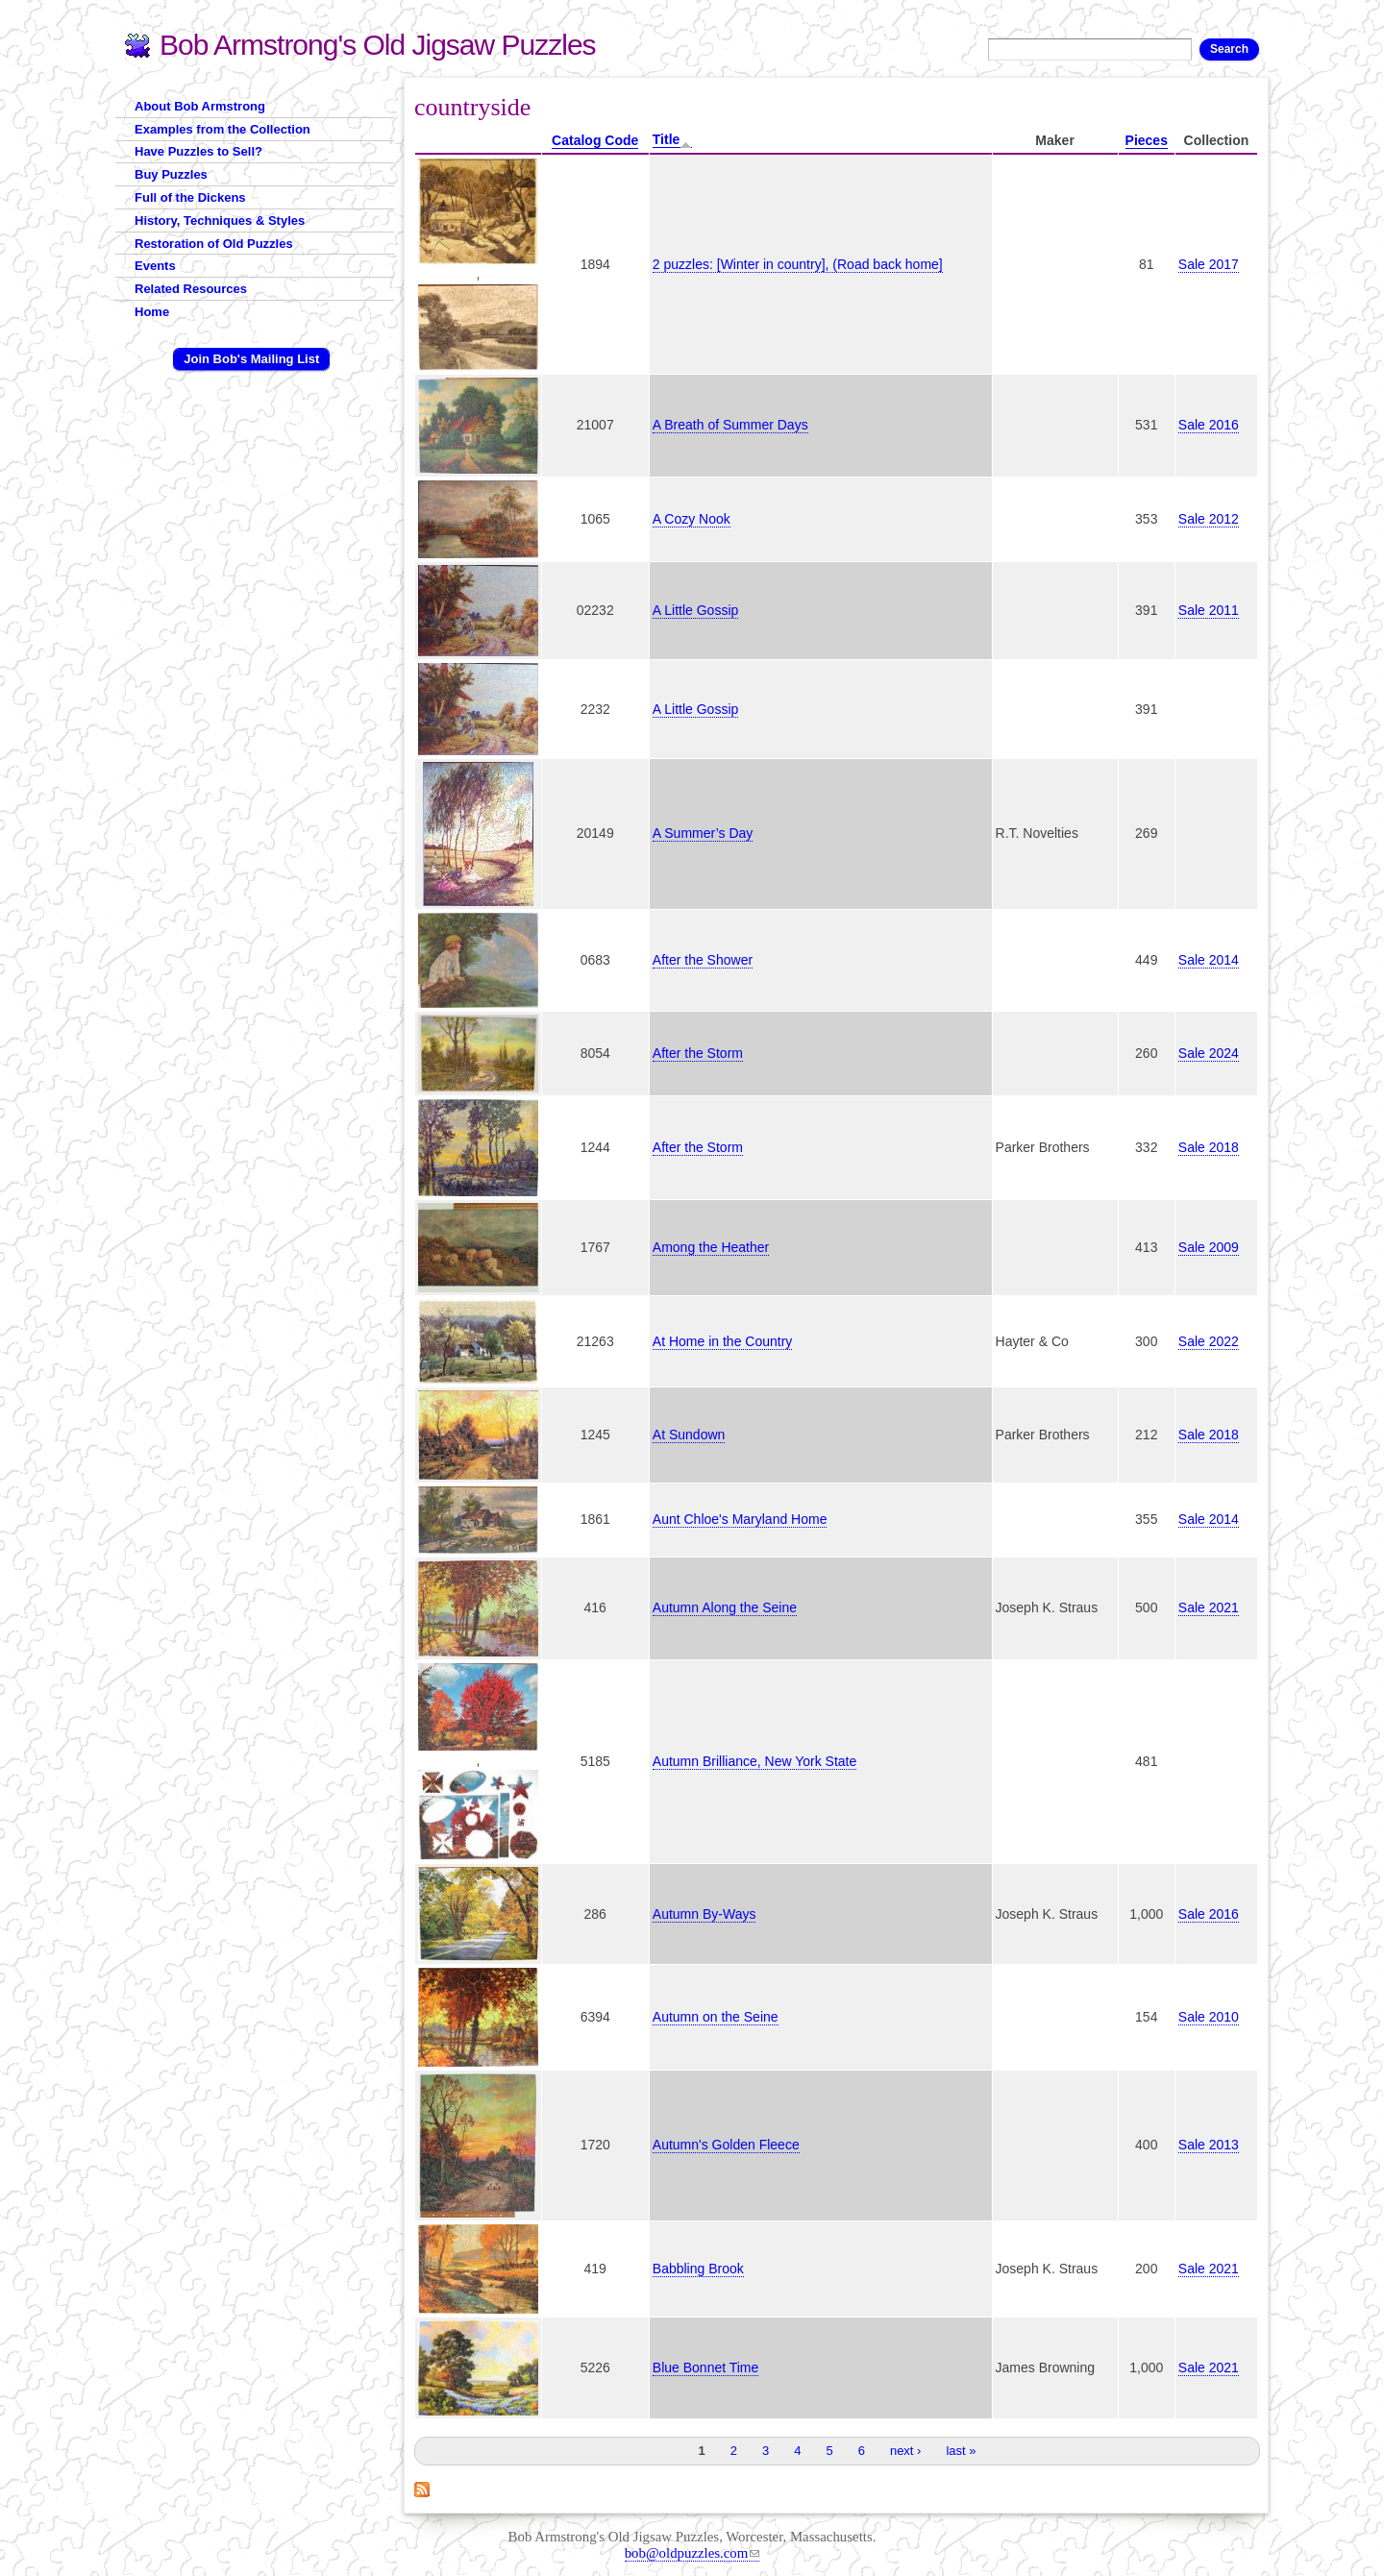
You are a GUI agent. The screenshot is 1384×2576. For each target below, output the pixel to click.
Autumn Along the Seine (725, 1607)
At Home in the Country (723, 1341)
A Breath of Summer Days (730, 424)
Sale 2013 (1208, 2144)
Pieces (1146, 140)
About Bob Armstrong (200, 106)
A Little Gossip (696, 610)
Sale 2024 (1208, 1053)
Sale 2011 (1208, 610)
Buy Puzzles (171, 174)
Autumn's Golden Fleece (726, 2144)
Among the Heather (711, 1247)
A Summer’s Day (703, 833)
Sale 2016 (1208, 424)
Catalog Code (595, 140)
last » (961, 2450)
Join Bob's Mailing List (251, 359)
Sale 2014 (1208, 960)
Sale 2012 (1208, 519)
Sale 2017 (1208, 264)
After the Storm (698, 1053)
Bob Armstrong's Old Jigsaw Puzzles (378, 45)
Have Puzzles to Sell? (198, 151)
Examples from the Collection (222, 129)
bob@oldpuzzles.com (692, 2553)
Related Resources (191, 289)
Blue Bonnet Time (706, 2367)
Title (673, 140)
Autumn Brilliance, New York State (754, 1761)
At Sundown (689, 1434)
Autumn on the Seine (715, 2016)
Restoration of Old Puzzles (214, 243)
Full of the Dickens (190, 197)
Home (152, 312)
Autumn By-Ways (704, 1914)
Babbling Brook (698, 2268)
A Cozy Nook (691, 519)
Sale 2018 (1208, 1147)
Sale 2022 (1208, 1341)
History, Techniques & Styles (220, 220)
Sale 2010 (1208, 2016)
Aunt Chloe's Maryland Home (740, 1519)
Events (155, 265)
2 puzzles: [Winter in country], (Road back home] (798, 264)
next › (906, 2450)
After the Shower (703, 960)
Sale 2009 (1208, 1247)
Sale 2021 (1208, 1607)
